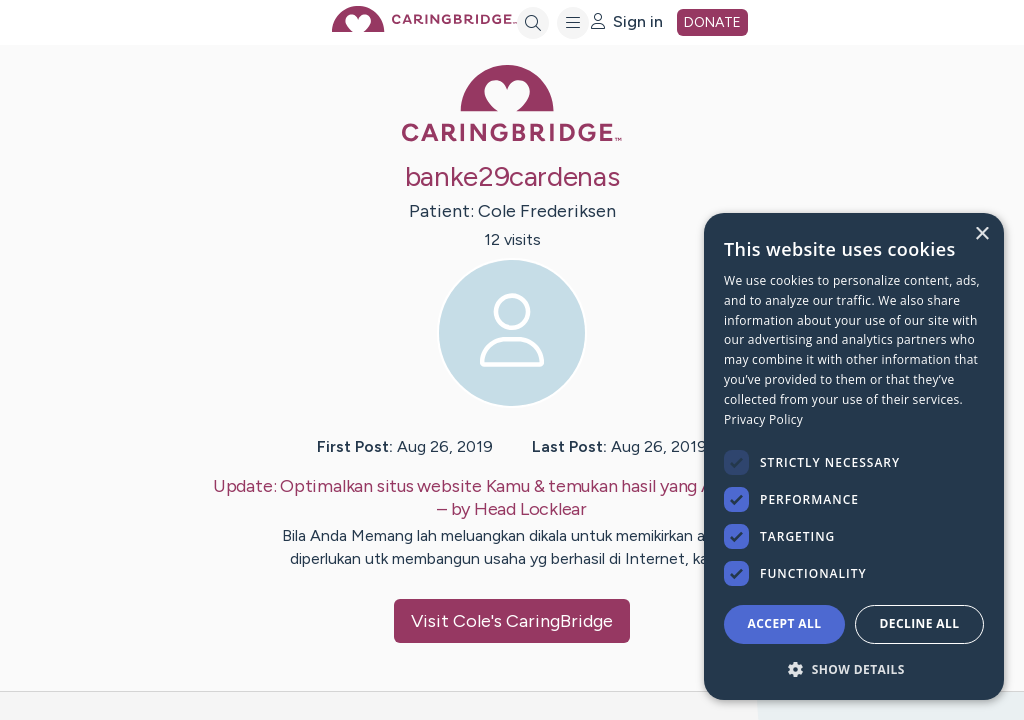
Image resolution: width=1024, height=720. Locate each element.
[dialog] (854, 456)
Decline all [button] (920, 623)
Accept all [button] (785, 623)
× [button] (981, 234)
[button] (854, 668)
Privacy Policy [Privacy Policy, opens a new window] (763, 419)
